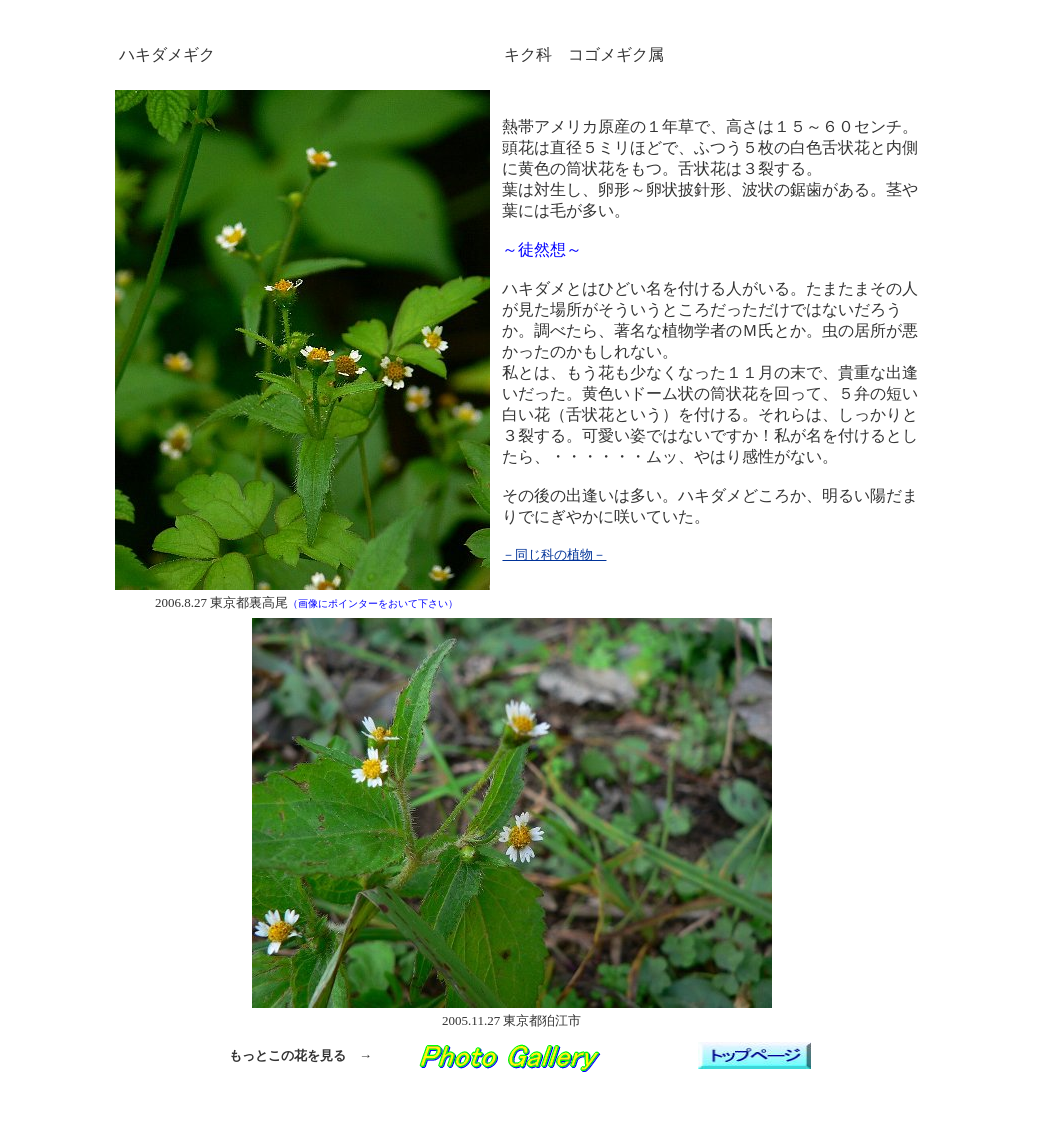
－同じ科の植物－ (554, 554)
